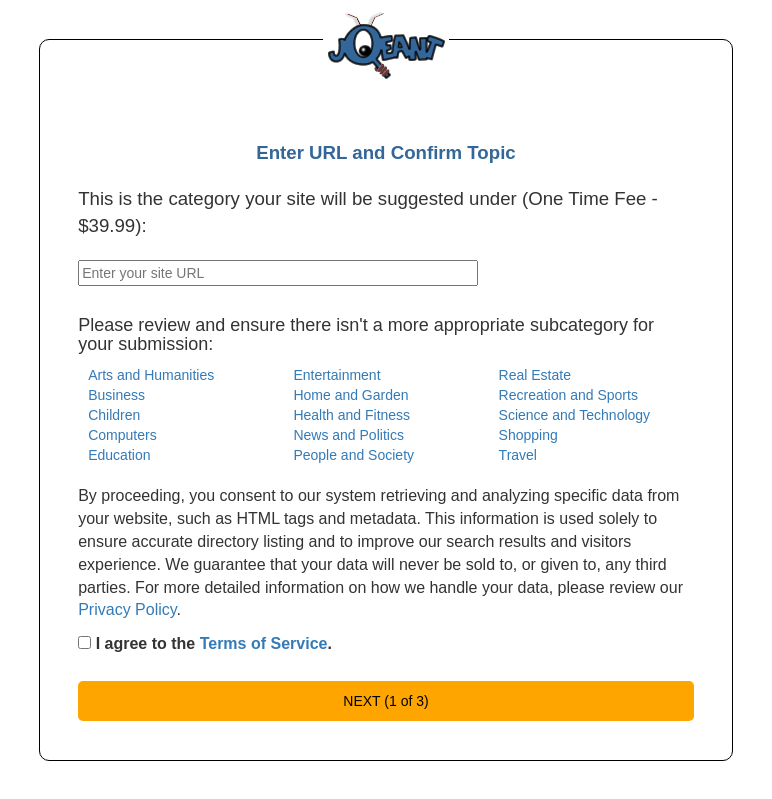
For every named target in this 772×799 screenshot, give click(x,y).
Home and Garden (350, 395)
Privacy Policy (127, 609)
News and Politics (348, 435)
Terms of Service (264, 643)
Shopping (528, 435)
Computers (122, 435)
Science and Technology (575, 415)
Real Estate (535, 375)
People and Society (353, 455)
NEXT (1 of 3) (385, 701)
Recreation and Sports (568, 395)
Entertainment (336, 375)
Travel (518, 455)
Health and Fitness (351, 415)
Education (119, 455)
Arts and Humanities (151, 375)
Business (116, 395)
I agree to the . (205, 643)
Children (114, 415)
